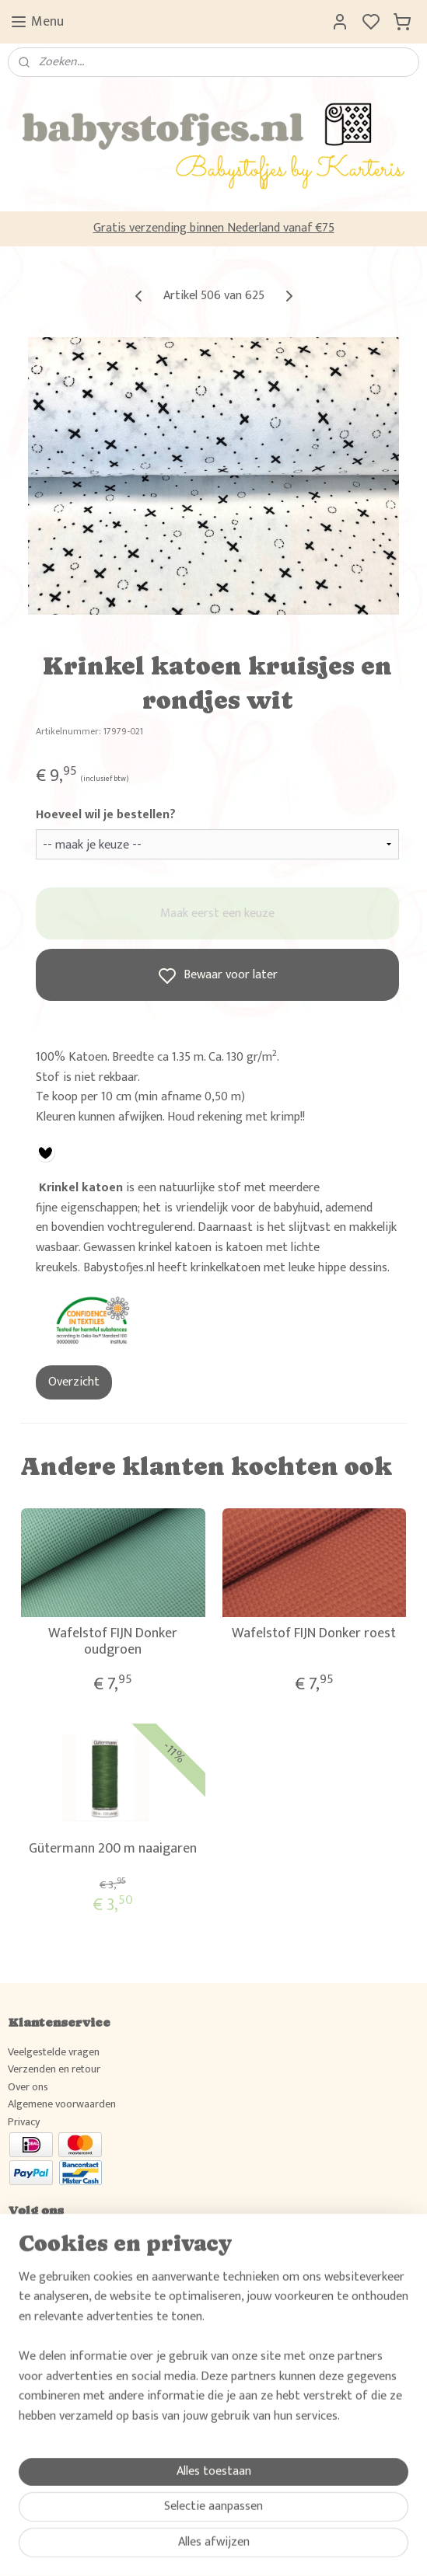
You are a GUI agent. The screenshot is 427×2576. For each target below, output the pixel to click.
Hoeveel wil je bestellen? (106, 815)
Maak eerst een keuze (217, 913)
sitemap (259, 2547)
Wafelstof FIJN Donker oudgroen (112, 1642)
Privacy (24, 2122)
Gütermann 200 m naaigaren (113, 1849)
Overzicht (74, 1382)
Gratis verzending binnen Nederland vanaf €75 (213, 228)
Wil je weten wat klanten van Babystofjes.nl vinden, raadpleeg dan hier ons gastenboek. (202, 2350)
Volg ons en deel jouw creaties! (77, 2240)
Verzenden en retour (54, 2069)
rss (284, 2547)
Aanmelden (48, 2454)
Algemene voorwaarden (62, 2104)
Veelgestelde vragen (54, 2052)
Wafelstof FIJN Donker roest (314, 1634)
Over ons (28, 2087)
